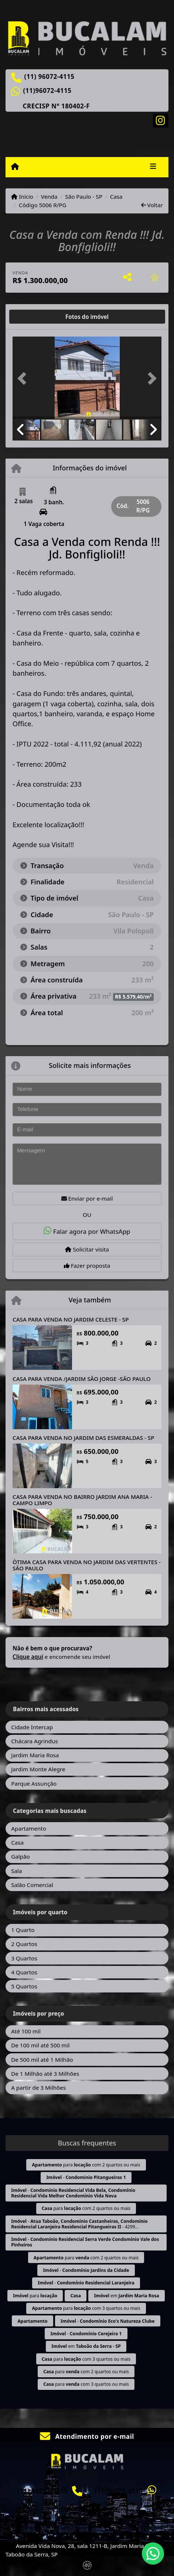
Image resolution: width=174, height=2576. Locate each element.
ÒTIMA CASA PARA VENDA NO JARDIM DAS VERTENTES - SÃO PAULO (87, 1565)
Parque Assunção (34, 1783)
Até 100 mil (26, 2031)
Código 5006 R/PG (42, 205)
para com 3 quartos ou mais (86, 2308)
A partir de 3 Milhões (38, 2087)
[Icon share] (160, 119)
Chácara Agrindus (34, 1741)
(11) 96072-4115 (49, 77)
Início (22, 196)
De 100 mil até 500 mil (40, 2045)
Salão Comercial (32, 1885)
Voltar (152, 205)
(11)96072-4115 (47, 91)
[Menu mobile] (15, 166)
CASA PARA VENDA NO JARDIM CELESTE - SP (71, 1319)
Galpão (20, 1856)
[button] (24, 378)
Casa (116, 196)
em (126, 2296)
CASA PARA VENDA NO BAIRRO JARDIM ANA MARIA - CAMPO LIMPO (82, 1500)
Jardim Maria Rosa (35, 1755)
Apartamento (28, 1828)
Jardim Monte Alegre (38, 1769)
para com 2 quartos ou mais (86, 2165)
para (35, 2296)
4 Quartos (24, 1972)
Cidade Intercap (32, 1727)
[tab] (36, 317)
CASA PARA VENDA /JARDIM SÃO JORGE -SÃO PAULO (82, 1378)
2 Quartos (24, 1943)
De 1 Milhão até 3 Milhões (45, 2073)
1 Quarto (22, 1929)
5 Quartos (24, 1986)
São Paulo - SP (83, 196)
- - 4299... (79, 2224)
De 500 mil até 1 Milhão (42, 2059)
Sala (16, 1870)
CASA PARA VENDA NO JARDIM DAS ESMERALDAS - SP (83, 1437)
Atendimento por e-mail (87, 2436)
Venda (49, 196)
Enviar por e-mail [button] (87, 1198)
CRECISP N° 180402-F (56, 106)
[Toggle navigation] (153, 167)
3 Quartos (24, 1958)
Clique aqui (28, 1656)
